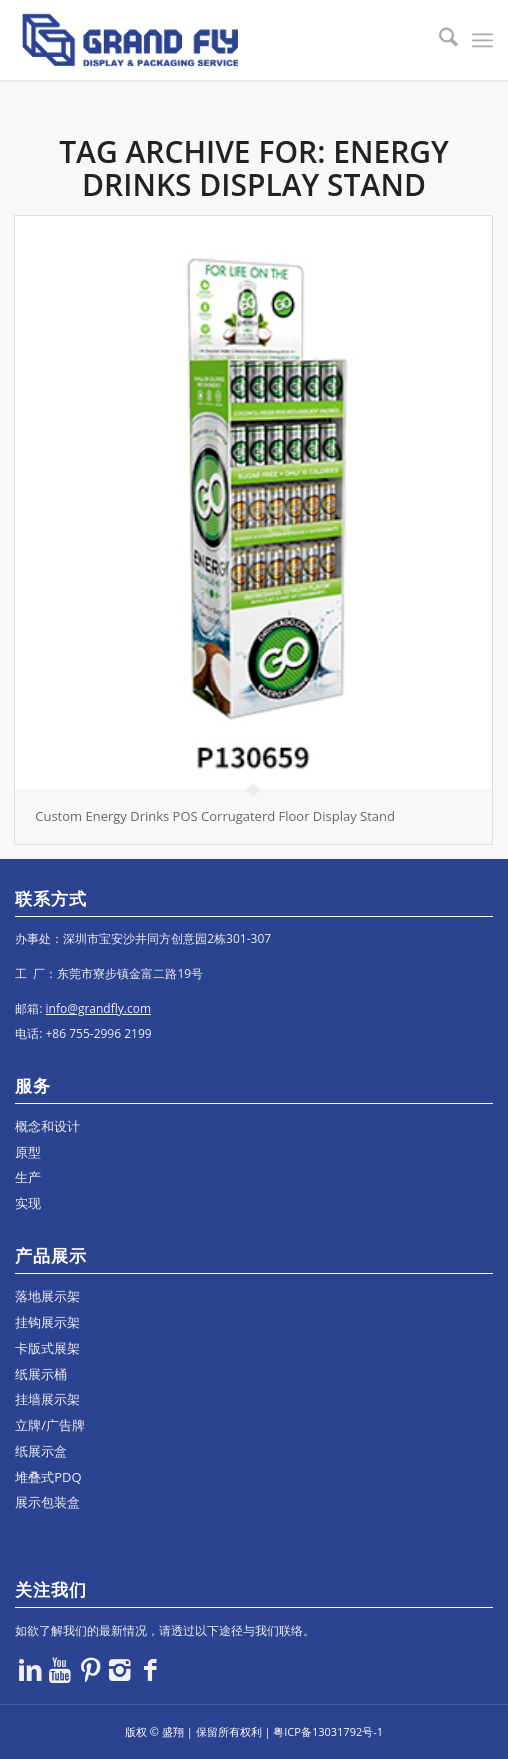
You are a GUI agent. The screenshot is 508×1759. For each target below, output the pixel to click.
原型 (28, 1152)
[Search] (438, 40)
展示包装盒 (47, 1502)
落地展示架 (47, 1296)
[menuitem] (438, 40)
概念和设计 (47, 1126)
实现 (28, 1203)
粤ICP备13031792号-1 (328, 1731)
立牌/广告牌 (50, 1425)
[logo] (206, 40)
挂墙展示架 (47, 1399)
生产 (28, 1177)
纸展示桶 (41, 1374)
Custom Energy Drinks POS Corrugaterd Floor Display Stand (215, 816)
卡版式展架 (47, 1348)
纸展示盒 (41, 1451)
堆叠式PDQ (48, 1477)
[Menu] (482, 40)
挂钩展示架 (47, 1322)
